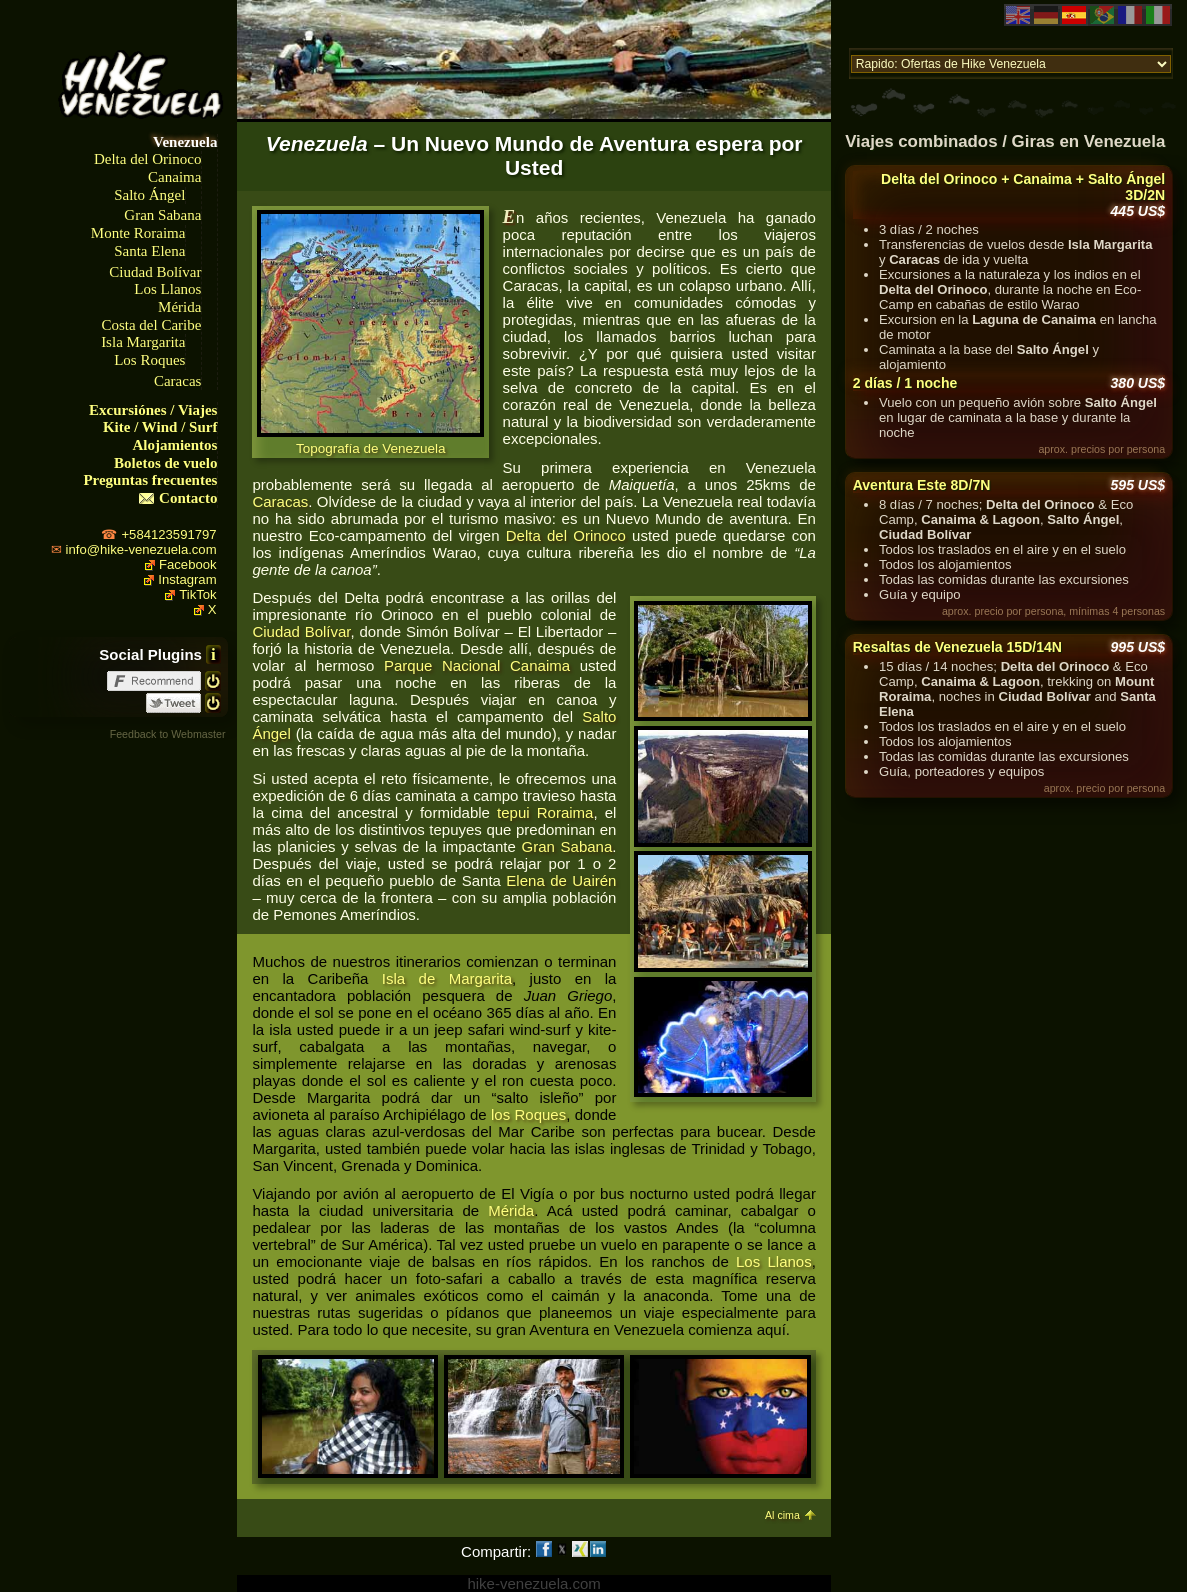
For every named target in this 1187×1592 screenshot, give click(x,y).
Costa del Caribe (151, 325)
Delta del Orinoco (147, 159)
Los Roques (149, 360)
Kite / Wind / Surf (160, 427)
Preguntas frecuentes (150, 480)
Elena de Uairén (561, 880)
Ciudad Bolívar (155, 272)
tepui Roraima (545, 812)
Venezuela (185, 142)
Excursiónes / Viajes (153, 410)
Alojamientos (174, 445)
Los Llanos (167, 289)
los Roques (528, 1114)
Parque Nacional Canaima (477, 665)
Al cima (782, 1515)
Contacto (188, 498)
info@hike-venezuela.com (141, 549)
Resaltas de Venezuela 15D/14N (957, 647)
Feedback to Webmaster (168, 734)
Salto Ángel (149, 195)
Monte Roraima (138, 233)
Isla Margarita (143, 342)
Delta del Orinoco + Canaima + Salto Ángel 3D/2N (1023, 187)
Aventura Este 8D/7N (922, 485)
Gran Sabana (162, 215)
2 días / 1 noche (905, 383)
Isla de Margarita (447, 978)
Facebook (188, 564)
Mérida (179, 307)
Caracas (177, 381)
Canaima (174, 177)
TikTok (197, 594)
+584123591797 (168, 534)
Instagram (187, 579)
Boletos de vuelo (165, 463)
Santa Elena (149, 251)
